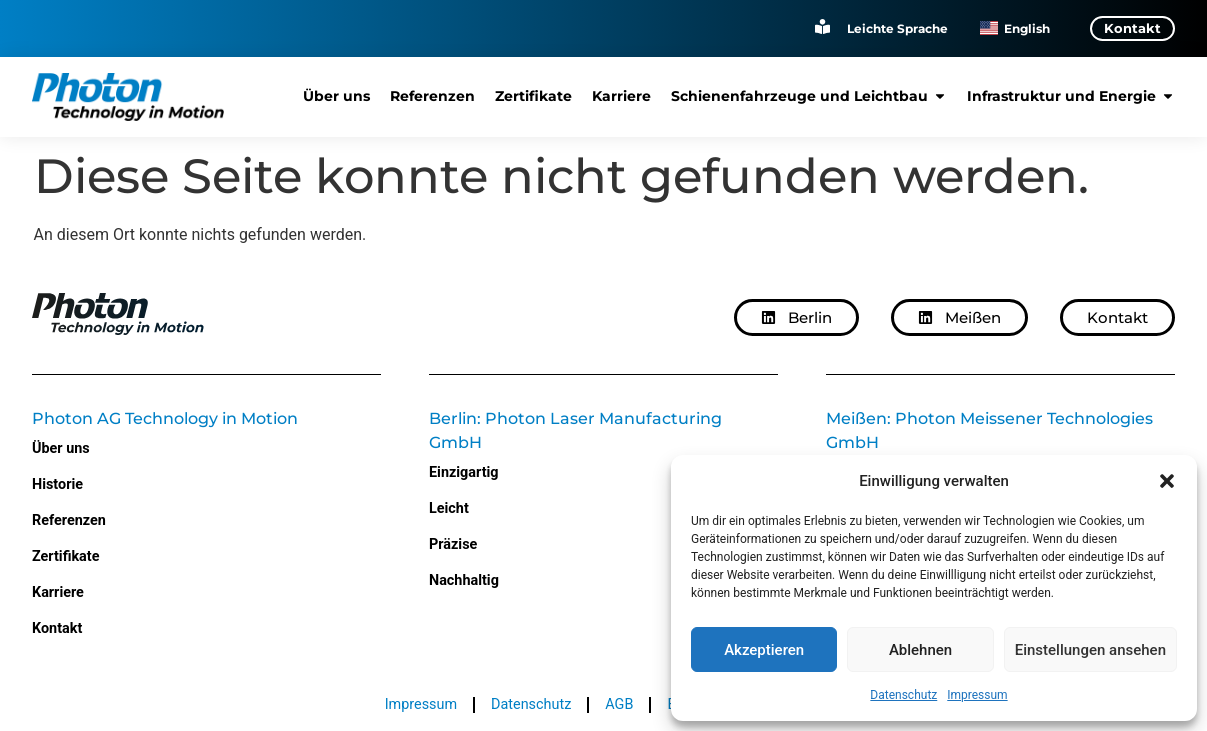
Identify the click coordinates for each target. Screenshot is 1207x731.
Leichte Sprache (897, 27)
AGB (619, 704)
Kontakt (57, 628)
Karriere (58, 592)
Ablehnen (920, 650)
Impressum (977, 695)
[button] (1167, 481)
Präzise (453, 544)
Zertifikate (65, 556)
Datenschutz (903, 695)
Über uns (61, 448)
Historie (57, 484)
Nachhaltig (464, 580)
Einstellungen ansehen (1090, 650)
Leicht (449, 508)
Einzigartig (464, 472)
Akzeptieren (764, 650)
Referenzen (69, 520)
